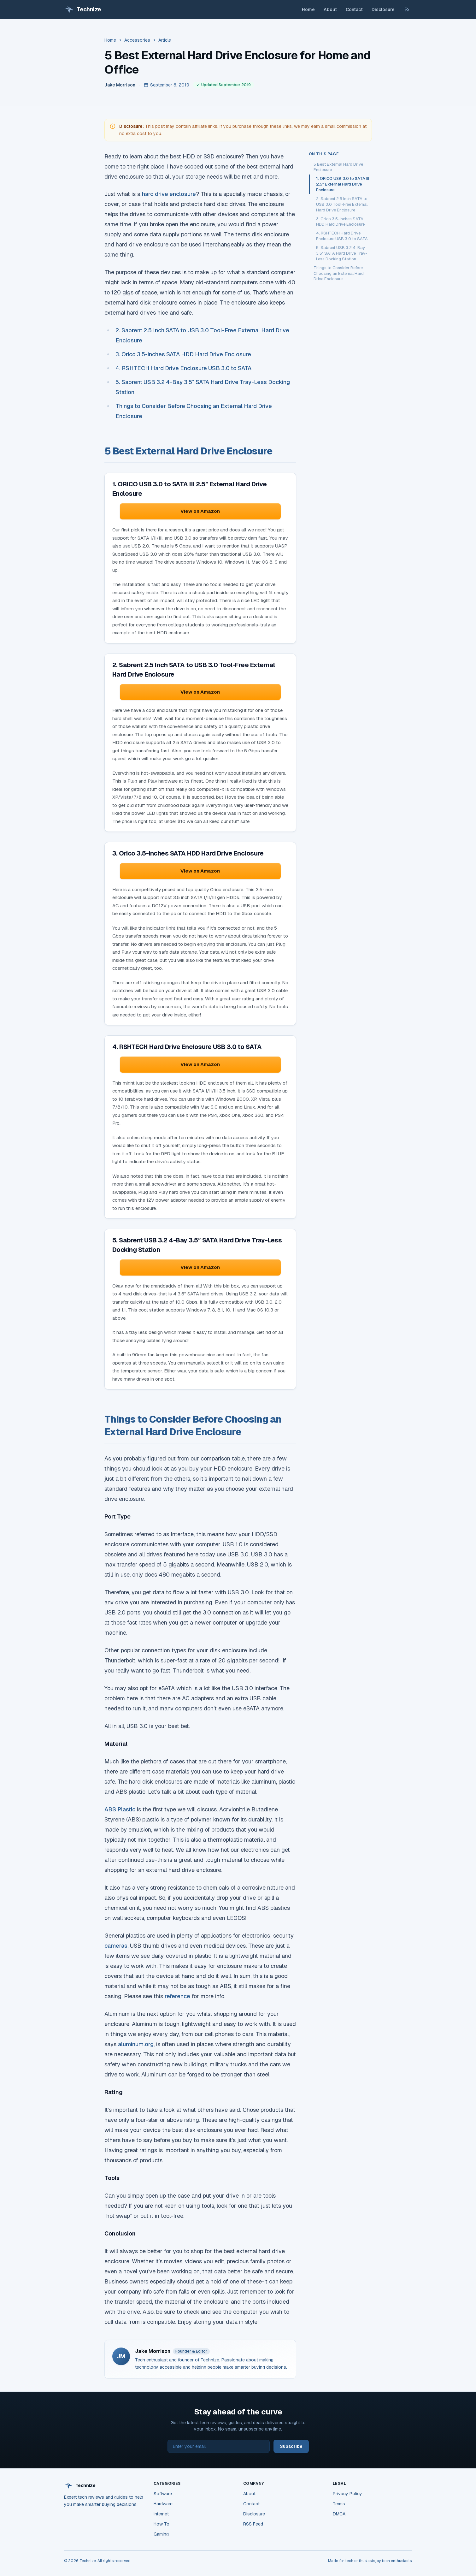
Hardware (163, 2504)
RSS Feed (253, 2524)
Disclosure (383, 9)
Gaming (161, 2534)
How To (161, 2524)
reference (177, 1996)
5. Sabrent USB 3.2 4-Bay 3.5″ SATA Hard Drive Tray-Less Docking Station (341, 253)
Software (163, 2493)
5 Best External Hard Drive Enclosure (338, 167)
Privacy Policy (347, 2493)
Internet (161, 2514)
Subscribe (291, 2446)
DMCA (339, 2514)
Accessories (137, 40)
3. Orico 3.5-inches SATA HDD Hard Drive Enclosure (183, 354)
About (330, 9)
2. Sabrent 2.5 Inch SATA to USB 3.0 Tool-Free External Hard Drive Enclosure (341, 204)
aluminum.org (136, 2044)
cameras (115, 1945)
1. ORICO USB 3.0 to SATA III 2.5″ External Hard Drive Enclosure (342, 184)
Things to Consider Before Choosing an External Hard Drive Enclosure (339, 273)
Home (308, 9)
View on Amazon (200, 511)
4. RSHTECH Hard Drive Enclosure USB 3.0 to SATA (183, 368)
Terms (339, 2504)
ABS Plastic (119, 1809)
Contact (354, 9)
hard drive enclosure (169, 194)
